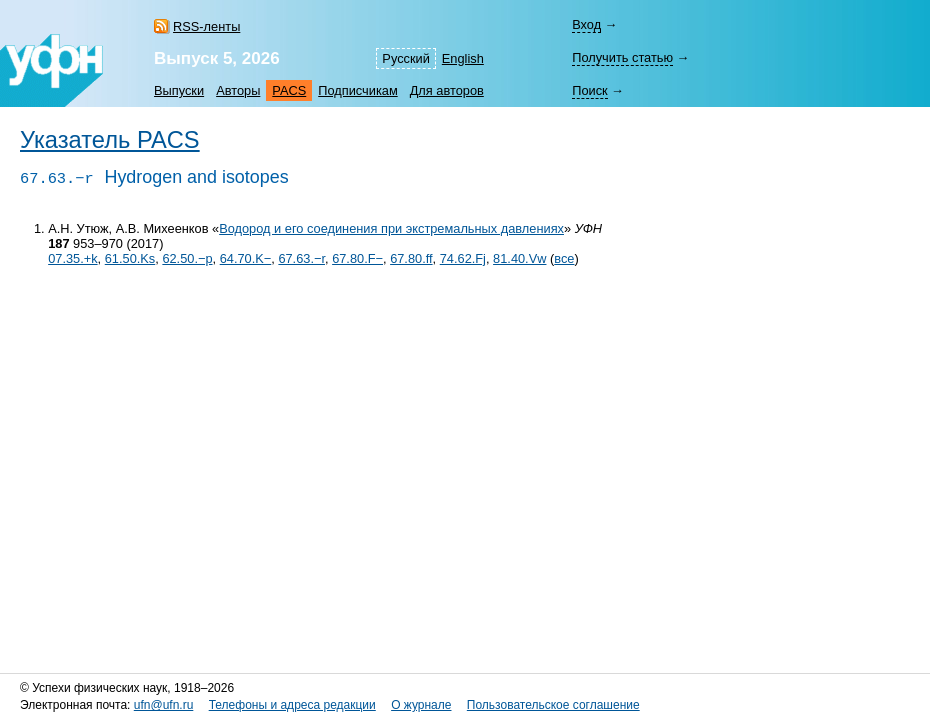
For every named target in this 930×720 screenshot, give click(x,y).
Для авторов (447, 90)
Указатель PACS (110, 140)
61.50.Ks (130, 258)
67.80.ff (411, 258)
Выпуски (179, 90)
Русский (405, 58)
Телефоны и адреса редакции (292, 705)
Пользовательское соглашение (553, 705)
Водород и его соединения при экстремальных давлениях (391, 228)
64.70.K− (246, 258)
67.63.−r (301, 258)
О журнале (421, 705)
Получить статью (622, 57)
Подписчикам (357, 90)
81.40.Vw (519, 258)
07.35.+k (72, 258)
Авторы (238, 90)
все (564, 258)
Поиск (589, 90)
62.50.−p (187, 258)
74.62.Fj (463, 258)
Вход (586, 24)
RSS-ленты (206, 26)
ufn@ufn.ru (164, 705)
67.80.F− (357, 258)
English (463, 58)
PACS (289, 90)
